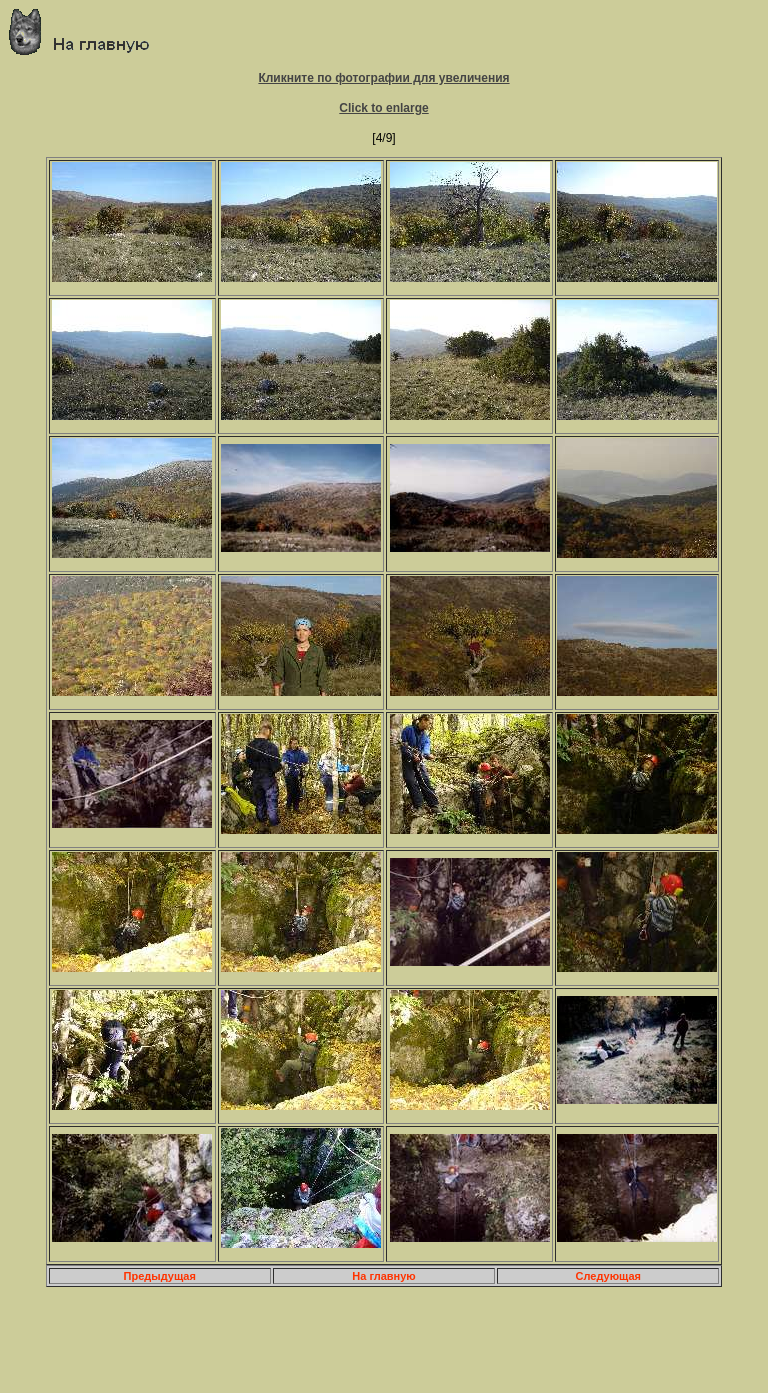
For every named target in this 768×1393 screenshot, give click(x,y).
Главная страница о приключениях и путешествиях (86, 31)
